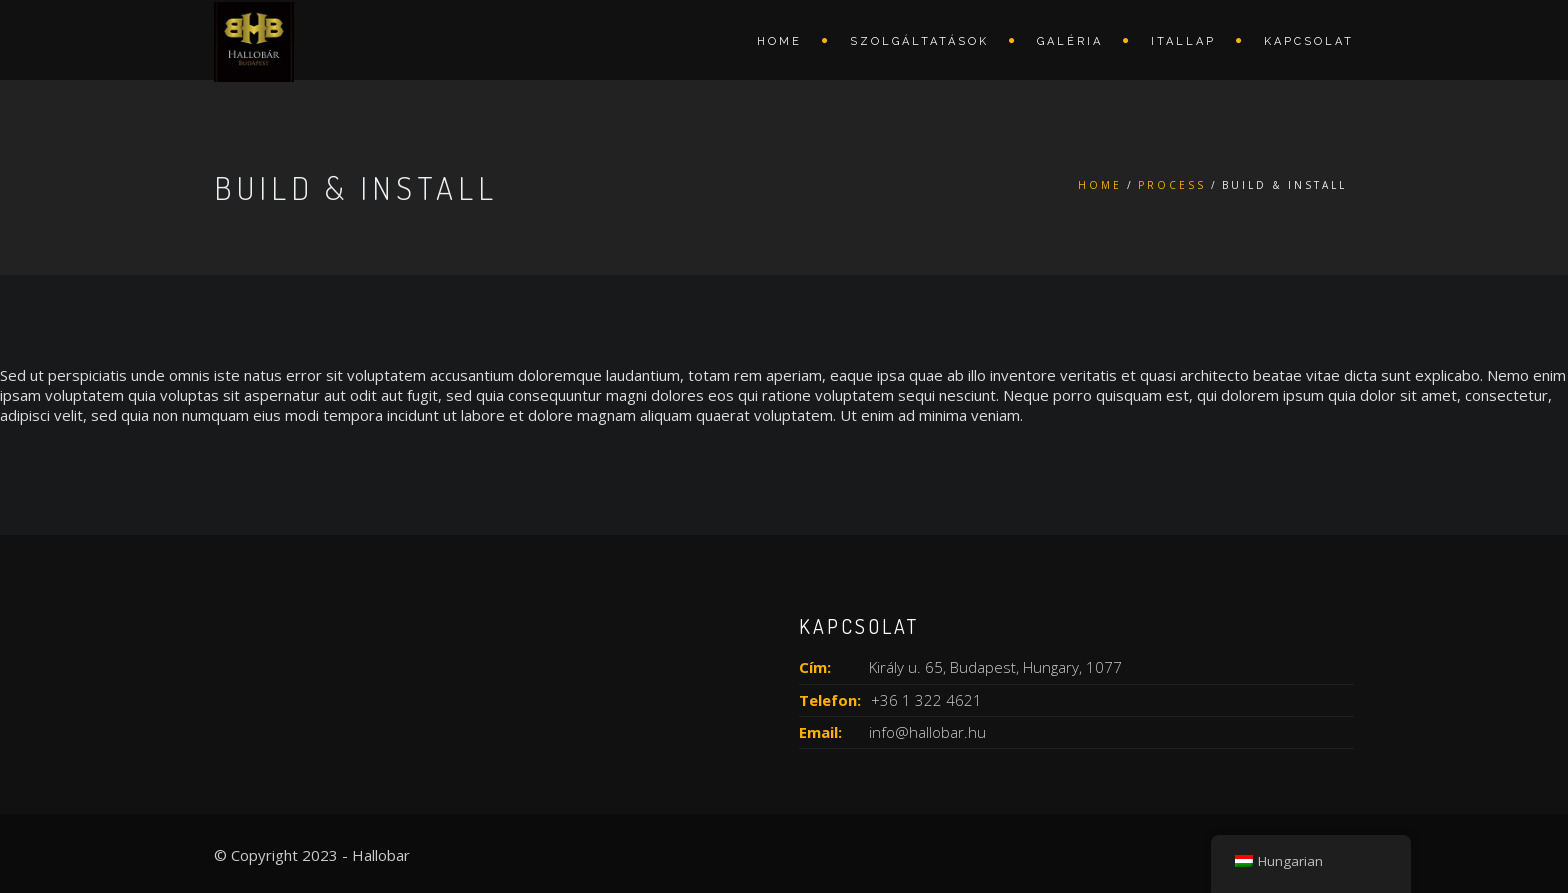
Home (779, 41)
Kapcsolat (1309, 41)
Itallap (1183, 41)
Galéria (1070, 41)
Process (1172, 185)
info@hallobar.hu (927, 732)
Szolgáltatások (919, 41)
